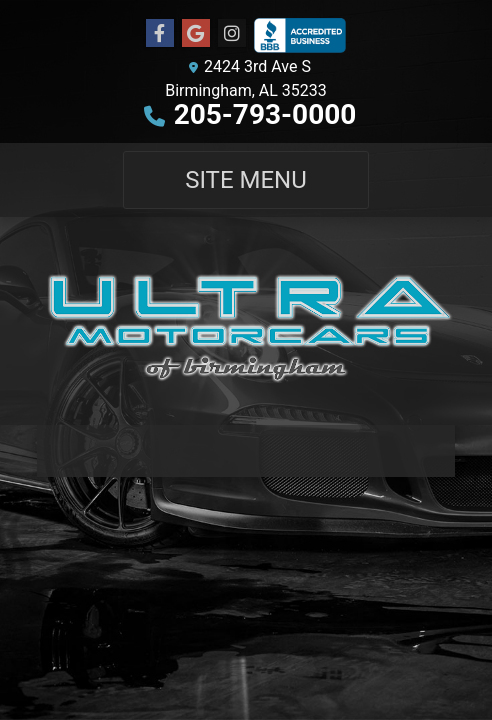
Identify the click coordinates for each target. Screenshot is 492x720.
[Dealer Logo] (246, 321)
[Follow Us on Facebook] (160, 34)
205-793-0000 (265, 114)
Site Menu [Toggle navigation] (246, 180)
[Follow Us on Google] (196, 34)
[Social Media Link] (232, 34)
